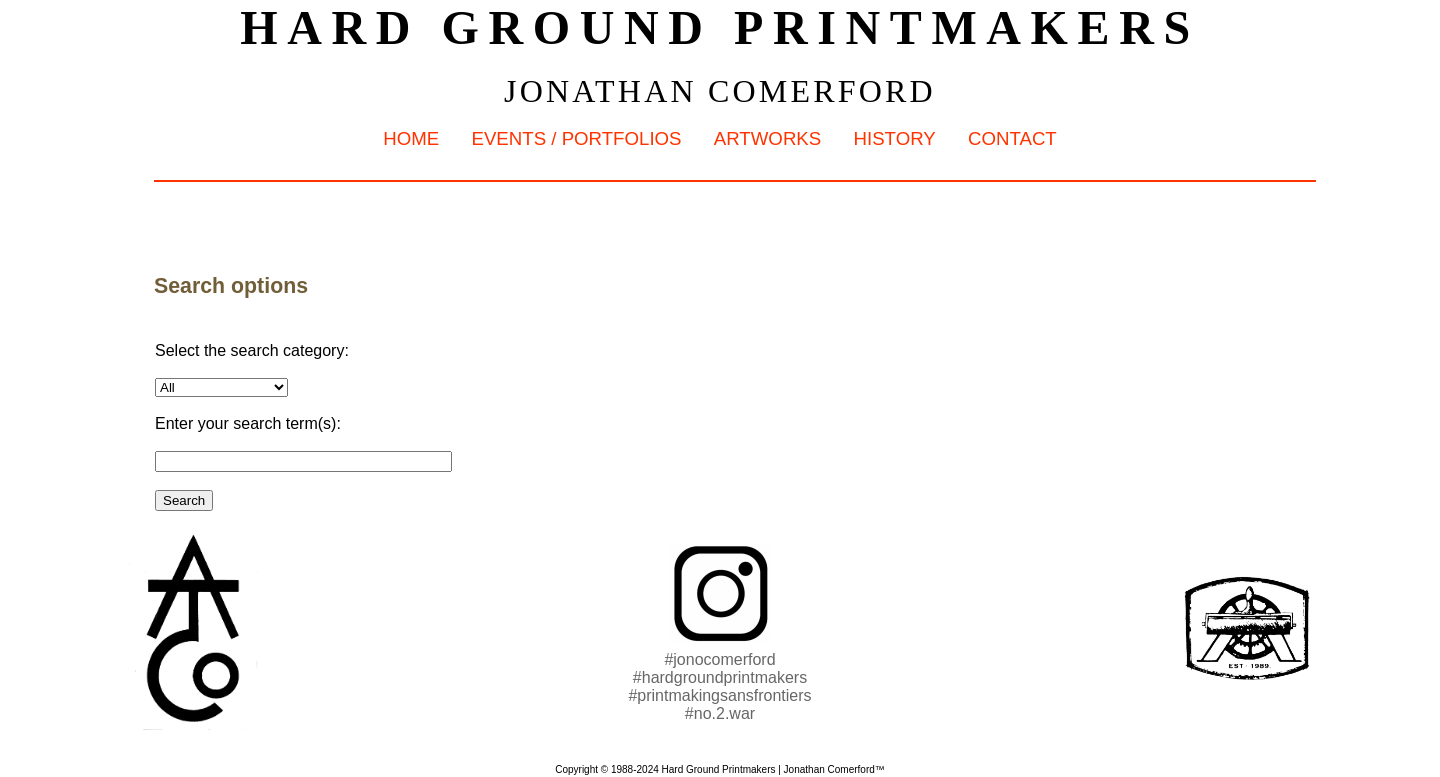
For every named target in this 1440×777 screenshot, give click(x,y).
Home (411, 138)
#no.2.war (720, 713)
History (894, 138)
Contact (1012, 138)
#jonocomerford (719, 659)
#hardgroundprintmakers (720, 677)
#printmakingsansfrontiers (719, 695)
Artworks (767, 138)
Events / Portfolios (576, 138)
